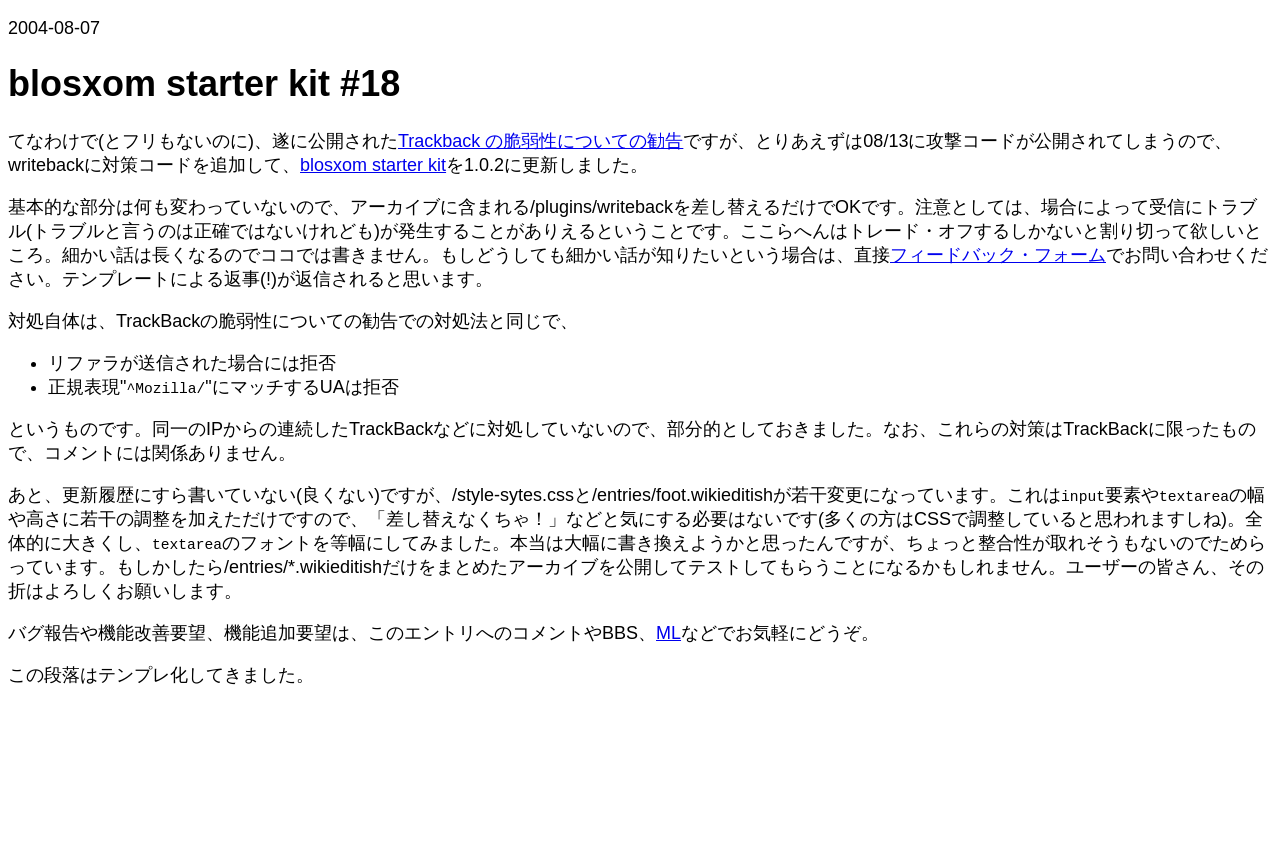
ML (668, 633)
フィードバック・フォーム (998, 255)
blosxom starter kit (373, 165)
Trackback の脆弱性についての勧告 (540, 141)
